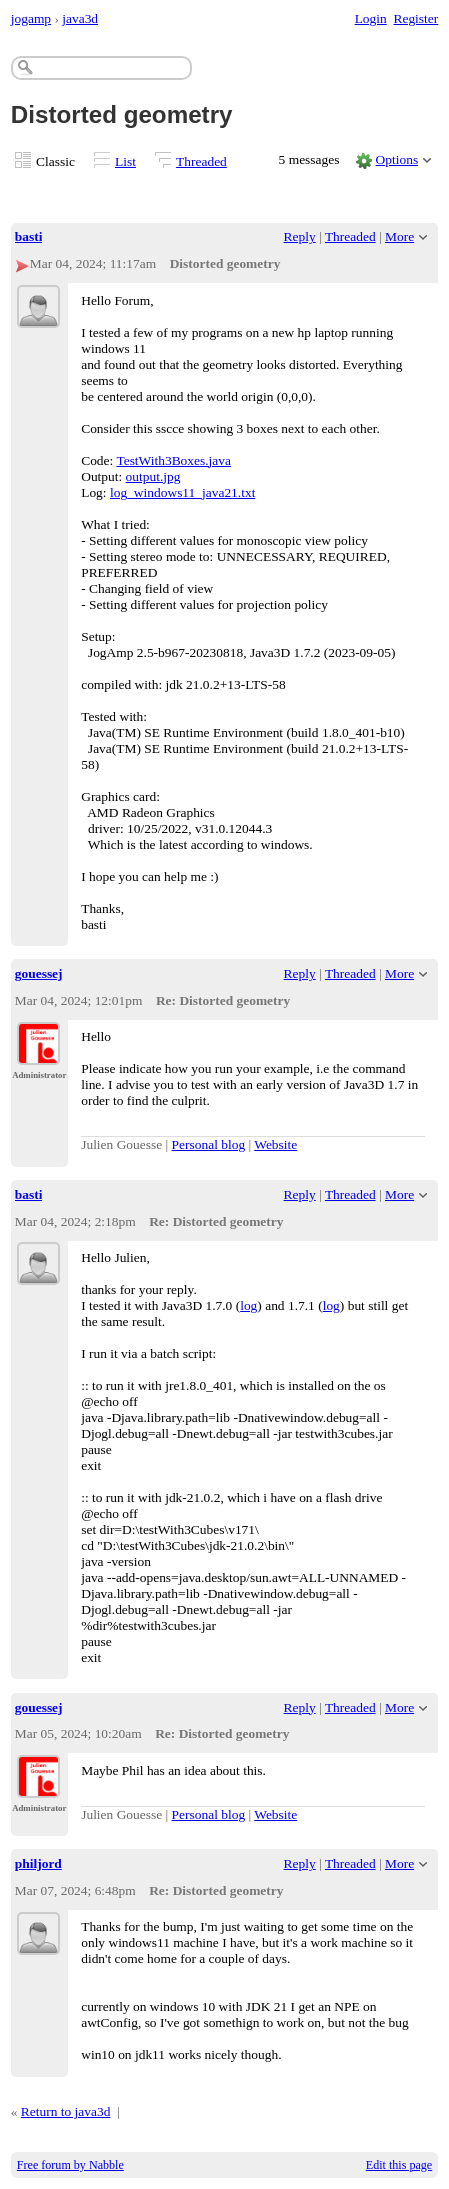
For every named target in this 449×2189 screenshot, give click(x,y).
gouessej (39, 973)
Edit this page (399, 2165)
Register (415, 18)
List (125, 161)
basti (29, 236)
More (399, 236)
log (248, 1305)
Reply (300, 236)
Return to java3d (66, 2111)
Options (397, 159)
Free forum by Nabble (70, 2165)
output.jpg (153, 476)
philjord (38, 1863)
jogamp (31, 18)
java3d (80, 18)
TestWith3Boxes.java (173, 460)
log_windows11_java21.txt (182, 492)
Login (371, 18)
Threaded (201, 161)
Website (275, 1144)
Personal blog (209, 1144)
